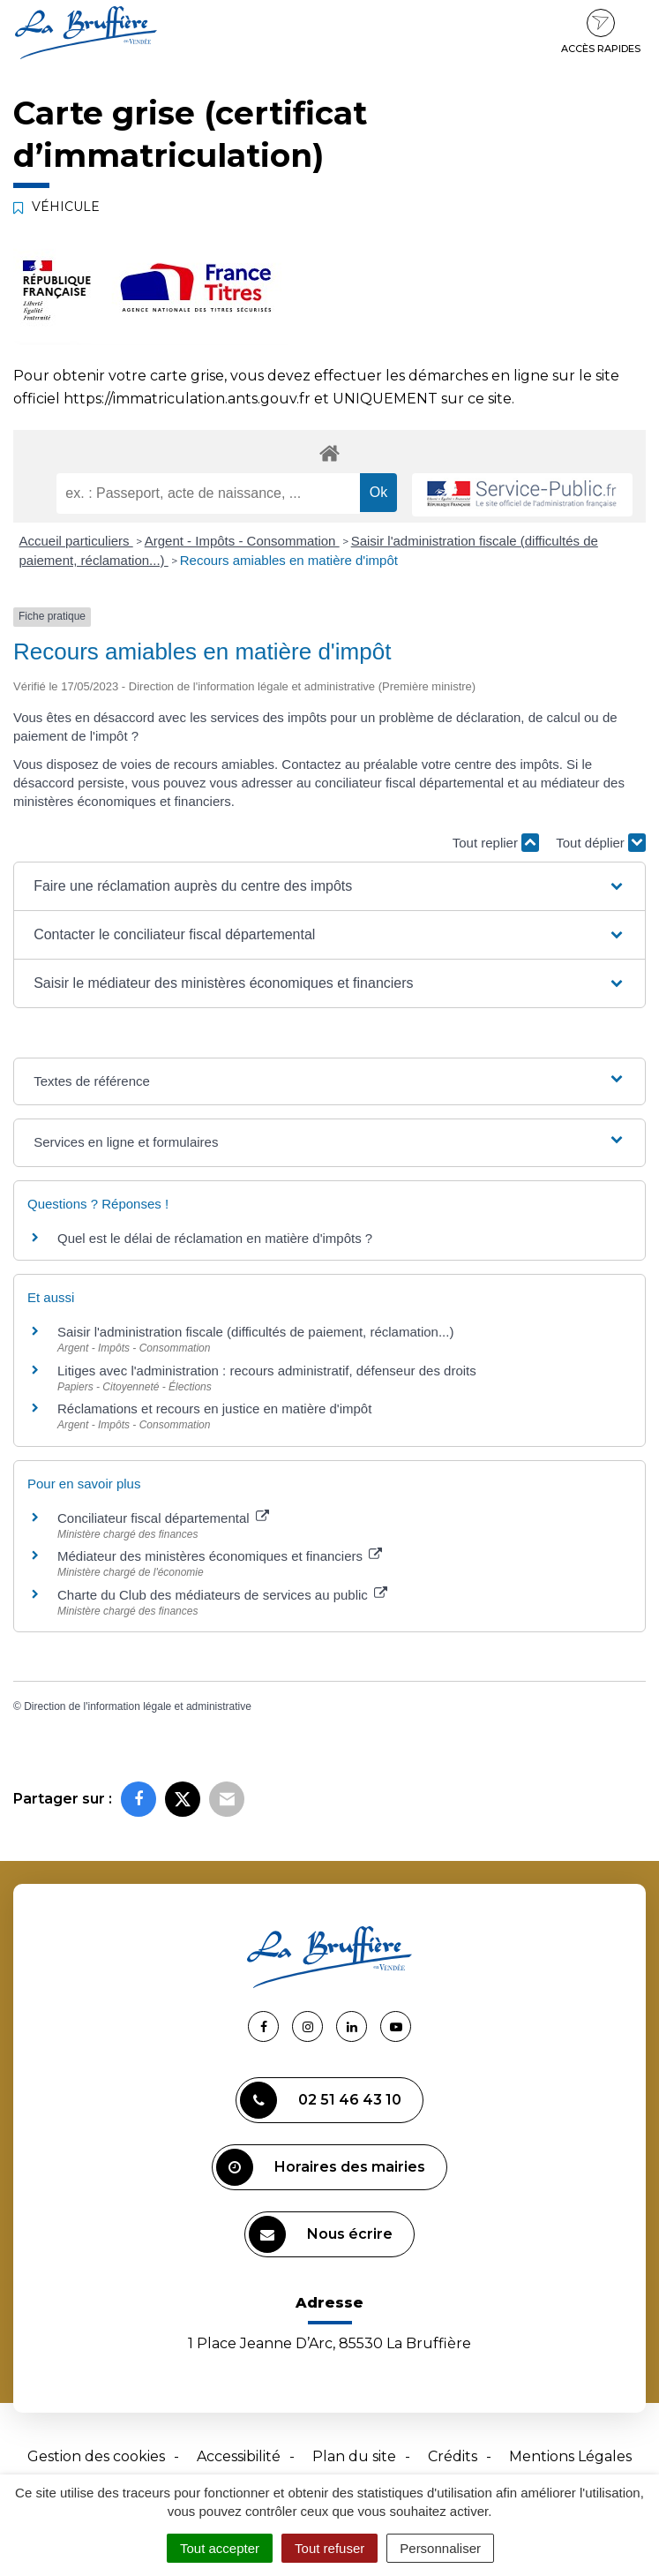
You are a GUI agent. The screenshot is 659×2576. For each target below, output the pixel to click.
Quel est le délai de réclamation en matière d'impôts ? (214, 1238)
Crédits (452, 2456)
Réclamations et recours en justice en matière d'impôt (214, 1408)
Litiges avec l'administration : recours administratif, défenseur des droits (266, 1370)
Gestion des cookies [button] (96, 2456)
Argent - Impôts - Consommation (242, 540)
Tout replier (496, 842)
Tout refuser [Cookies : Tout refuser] (329, 2548)
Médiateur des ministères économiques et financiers (219, 1555)
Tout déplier (601, 842)
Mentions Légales (570, 2456)
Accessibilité (239, 2456)
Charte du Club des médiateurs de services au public (222, 1594)
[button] (329, 886)
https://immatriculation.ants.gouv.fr (187, 398)
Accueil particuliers (76, 540)
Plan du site (354, 2456)
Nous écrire (321, 2234)
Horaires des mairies (320, 2167)
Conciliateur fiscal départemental (163, 1517)
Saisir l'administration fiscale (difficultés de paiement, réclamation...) (255, 1331)
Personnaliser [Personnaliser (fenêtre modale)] (440, 2548)
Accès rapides (600, 32)
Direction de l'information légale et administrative (137, 1706)
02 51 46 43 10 (320, 2100)
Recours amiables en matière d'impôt (289, 560)
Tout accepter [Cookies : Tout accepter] (219, 2548)
